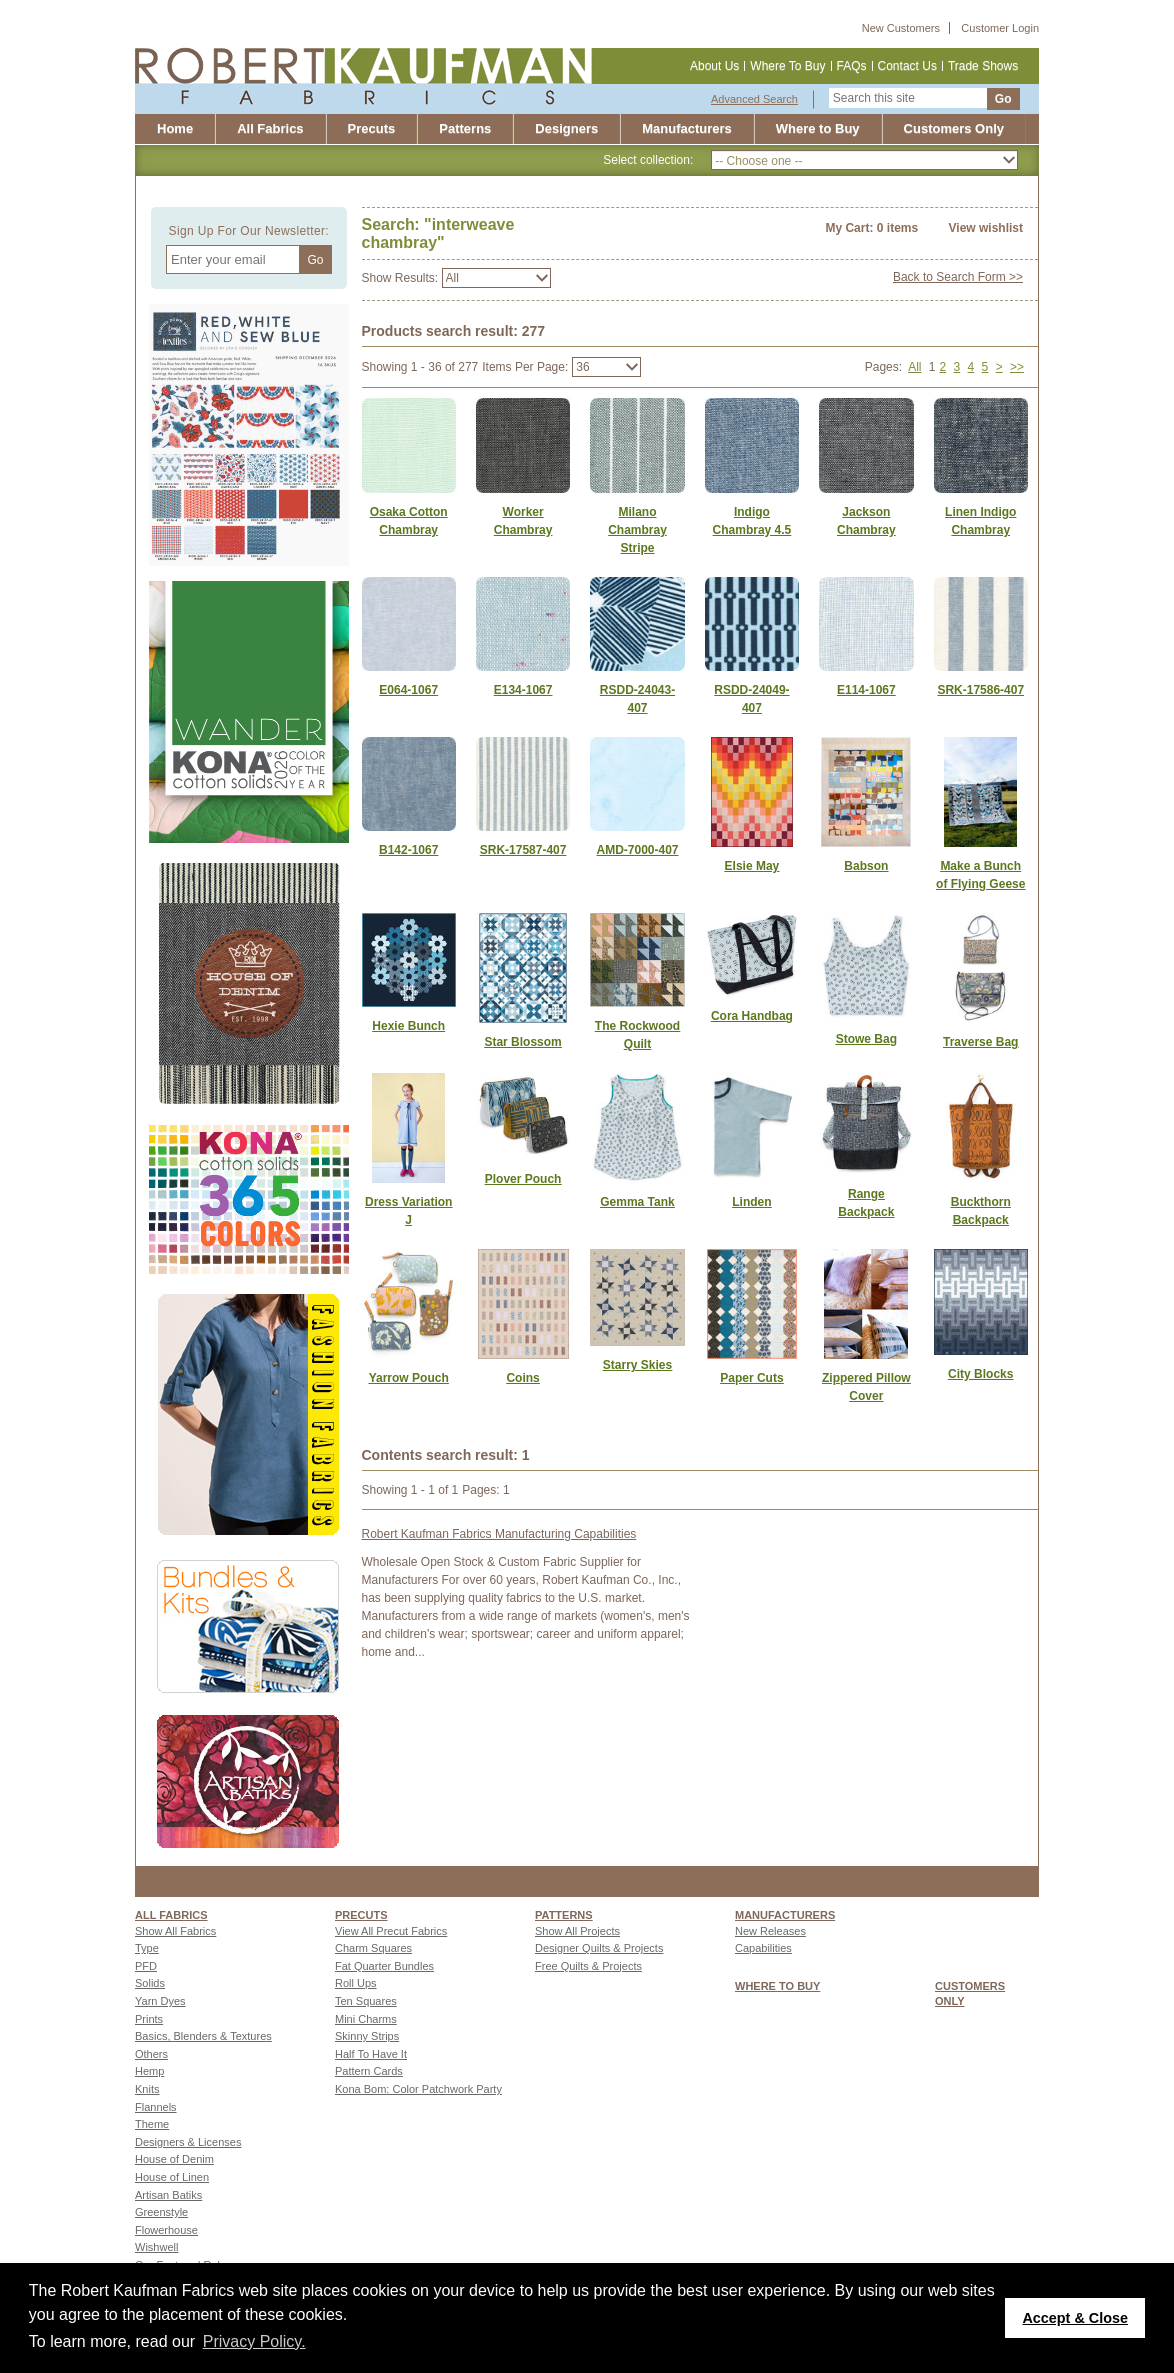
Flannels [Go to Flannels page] (156, 2107)
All (914, 367)
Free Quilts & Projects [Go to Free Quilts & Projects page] (588, 1966)
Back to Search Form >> (958, 277)
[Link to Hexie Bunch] (409, 1026)
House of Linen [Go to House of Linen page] (172, 2177)
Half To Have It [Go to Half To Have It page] (371, 2054)
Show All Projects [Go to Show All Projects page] (577, 1931)
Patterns (465, 128)
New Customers (901, 28)
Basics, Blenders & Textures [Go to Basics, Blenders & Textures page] (203, 2036)
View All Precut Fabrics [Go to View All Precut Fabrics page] (391, 1931)
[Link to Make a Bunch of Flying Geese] (981, 875)
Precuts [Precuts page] (361, 1915)
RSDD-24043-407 (637, 699)
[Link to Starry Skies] (637, 1365)
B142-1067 (408, 850)
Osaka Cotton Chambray (409, 521)
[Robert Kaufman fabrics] (371, 75)
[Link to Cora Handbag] (752, 1016)
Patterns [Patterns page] (564, 1915)
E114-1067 (866, 690)
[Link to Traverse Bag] (981, 1042)
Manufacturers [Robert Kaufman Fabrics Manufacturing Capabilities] (687, 128)
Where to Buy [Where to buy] (818, 128)
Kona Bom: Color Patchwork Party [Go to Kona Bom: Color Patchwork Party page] (418, 2089)
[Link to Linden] (752, 1202)
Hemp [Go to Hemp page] (149, 2071)
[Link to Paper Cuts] (752, 1378)
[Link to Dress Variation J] (409, 1211)
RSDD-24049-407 (751, 699)
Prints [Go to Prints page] (149, 2019)
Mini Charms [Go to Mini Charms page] (366, 2019)
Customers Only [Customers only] (954, 128)
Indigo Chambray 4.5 (752, 521)
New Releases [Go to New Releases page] (770, 1931)
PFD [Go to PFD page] (146, 1966)
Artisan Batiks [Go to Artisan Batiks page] (168, 2195)
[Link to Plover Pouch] (523, 1179)
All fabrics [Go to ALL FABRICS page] (171, 1915)
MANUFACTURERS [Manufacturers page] (785, 1915)
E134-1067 (523, 690)
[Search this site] (908, 98)
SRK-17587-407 (523, 850)
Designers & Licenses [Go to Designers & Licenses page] (188, 2142)
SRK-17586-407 (980, 690)
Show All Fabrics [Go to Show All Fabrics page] (175, 1931)
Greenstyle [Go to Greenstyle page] (161, 2212)
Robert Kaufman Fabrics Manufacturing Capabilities (499, 1534)
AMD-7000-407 (637, 850)
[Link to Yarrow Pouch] (409, 1378)
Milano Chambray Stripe (637, 530)
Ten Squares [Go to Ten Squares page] (366, 2001)
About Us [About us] (714, 66)
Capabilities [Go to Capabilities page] (763, 1948)
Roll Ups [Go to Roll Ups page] (356, 1983)
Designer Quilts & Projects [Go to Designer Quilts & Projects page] (599, 1948)
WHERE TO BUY (777, 1986)
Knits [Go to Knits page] (147, 2089)
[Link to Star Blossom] (523, 1042)
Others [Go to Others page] (151, 2054)
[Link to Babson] (866, 866)
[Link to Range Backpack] (866, 1203)
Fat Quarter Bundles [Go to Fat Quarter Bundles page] (384, 1966)
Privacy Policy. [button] (254, 2341)
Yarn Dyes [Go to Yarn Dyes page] (160, 2001)
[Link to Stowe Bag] (866, 1039)
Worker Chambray (523, 521)
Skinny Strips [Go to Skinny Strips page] (367, 2036)
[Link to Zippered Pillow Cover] (866, 1387)
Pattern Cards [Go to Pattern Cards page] (369, 2071)
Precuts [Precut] (372, 128)
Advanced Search (754, 99)
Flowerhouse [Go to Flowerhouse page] (166, 2230)
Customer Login (1000, 28)
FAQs (852, 66)
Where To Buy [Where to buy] (787, 66)
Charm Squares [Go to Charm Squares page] (373, 1948)
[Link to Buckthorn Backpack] (981, 1211)
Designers (566, 128)
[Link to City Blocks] (981, 1374)
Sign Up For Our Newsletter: (249, 231)
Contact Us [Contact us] (907, 66)
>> (1017, 367)
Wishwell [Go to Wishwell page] (156, 2247)
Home (175, 128)
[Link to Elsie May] (752, 866)
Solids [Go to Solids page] (150, 1983)
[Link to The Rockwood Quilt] (637, 1035)
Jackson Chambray (866, 521)
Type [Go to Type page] (147, 1948)
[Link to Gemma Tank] (637, 1202)
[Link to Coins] (523, 1378)
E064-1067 (408, 690)
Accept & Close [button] (1075, 2318)
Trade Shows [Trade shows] (983, 66)
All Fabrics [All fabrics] (270, 128)
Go (1003, 99)
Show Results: (400, 278)
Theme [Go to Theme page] (152, 2124)
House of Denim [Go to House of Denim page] (174, 2159)
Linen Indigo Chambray (980, 521)
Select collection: (648, 160)
